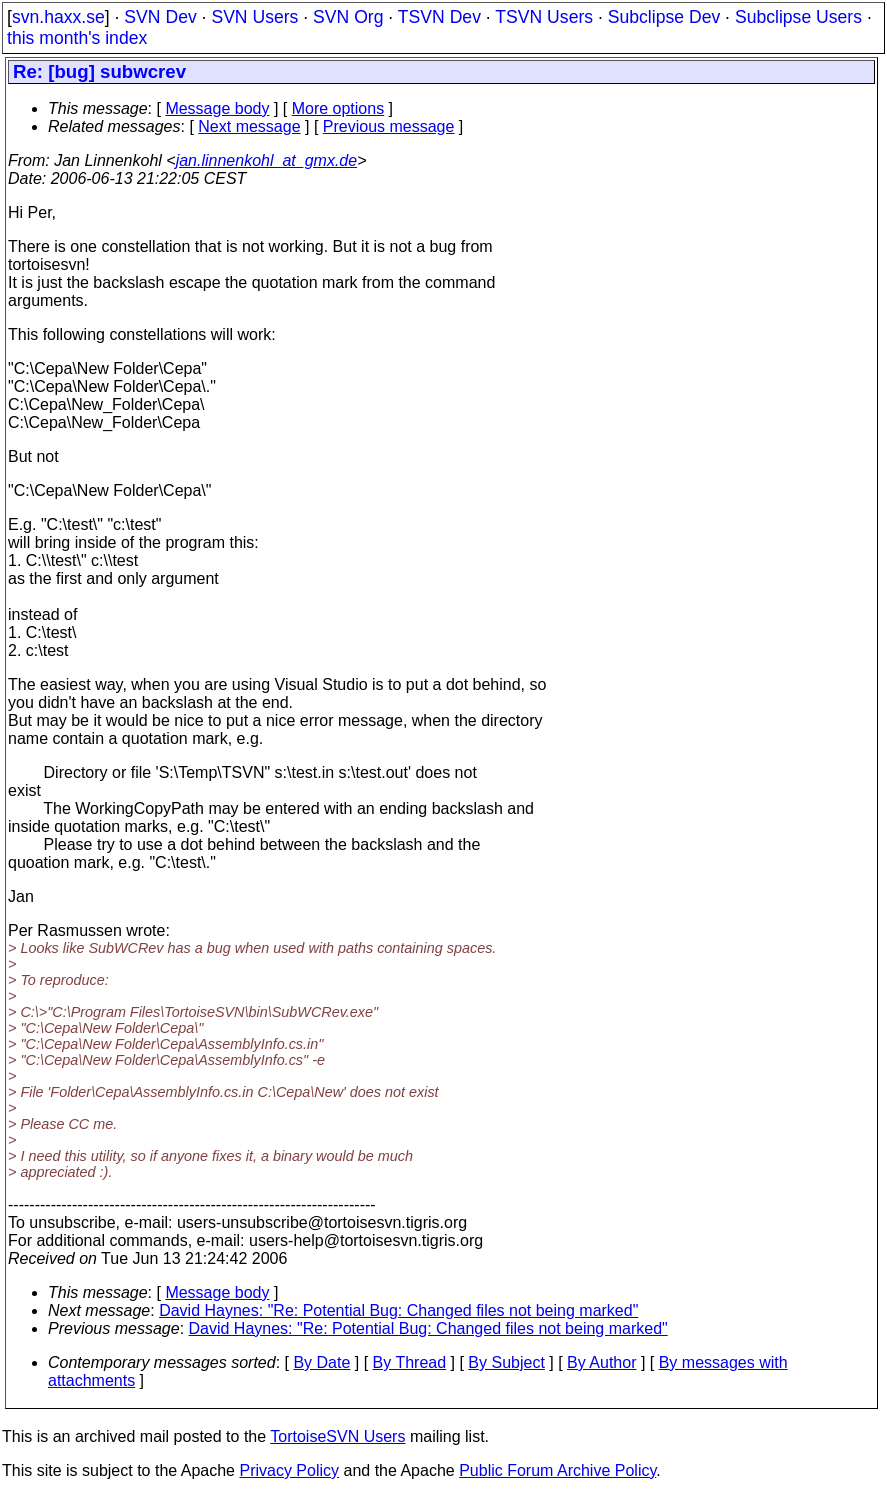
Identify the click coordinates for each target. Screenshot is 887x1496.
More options (338, 108)
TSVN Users (544, 17)
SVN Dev (160, 17)
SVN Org (348, 17)
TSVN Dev (439, 17)
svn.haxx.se (58, 17)
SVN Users (254, 17)
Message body (217, 108)
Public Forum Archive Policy (557, 1470)
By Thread (410, 1362)
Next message (249, 126)
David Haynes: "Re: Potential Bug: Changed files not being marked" (398, 1310)
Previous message (389, 126)
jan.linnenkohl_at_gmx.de (266, 160)
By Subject (506, 1362)
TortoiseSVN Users (337, 1436)
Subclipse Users (798, 17)
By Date (321, 1362)
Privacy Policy (289, 1470)
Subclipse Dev (664, 17)
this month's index (77, 38)
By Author (601, 1362)
